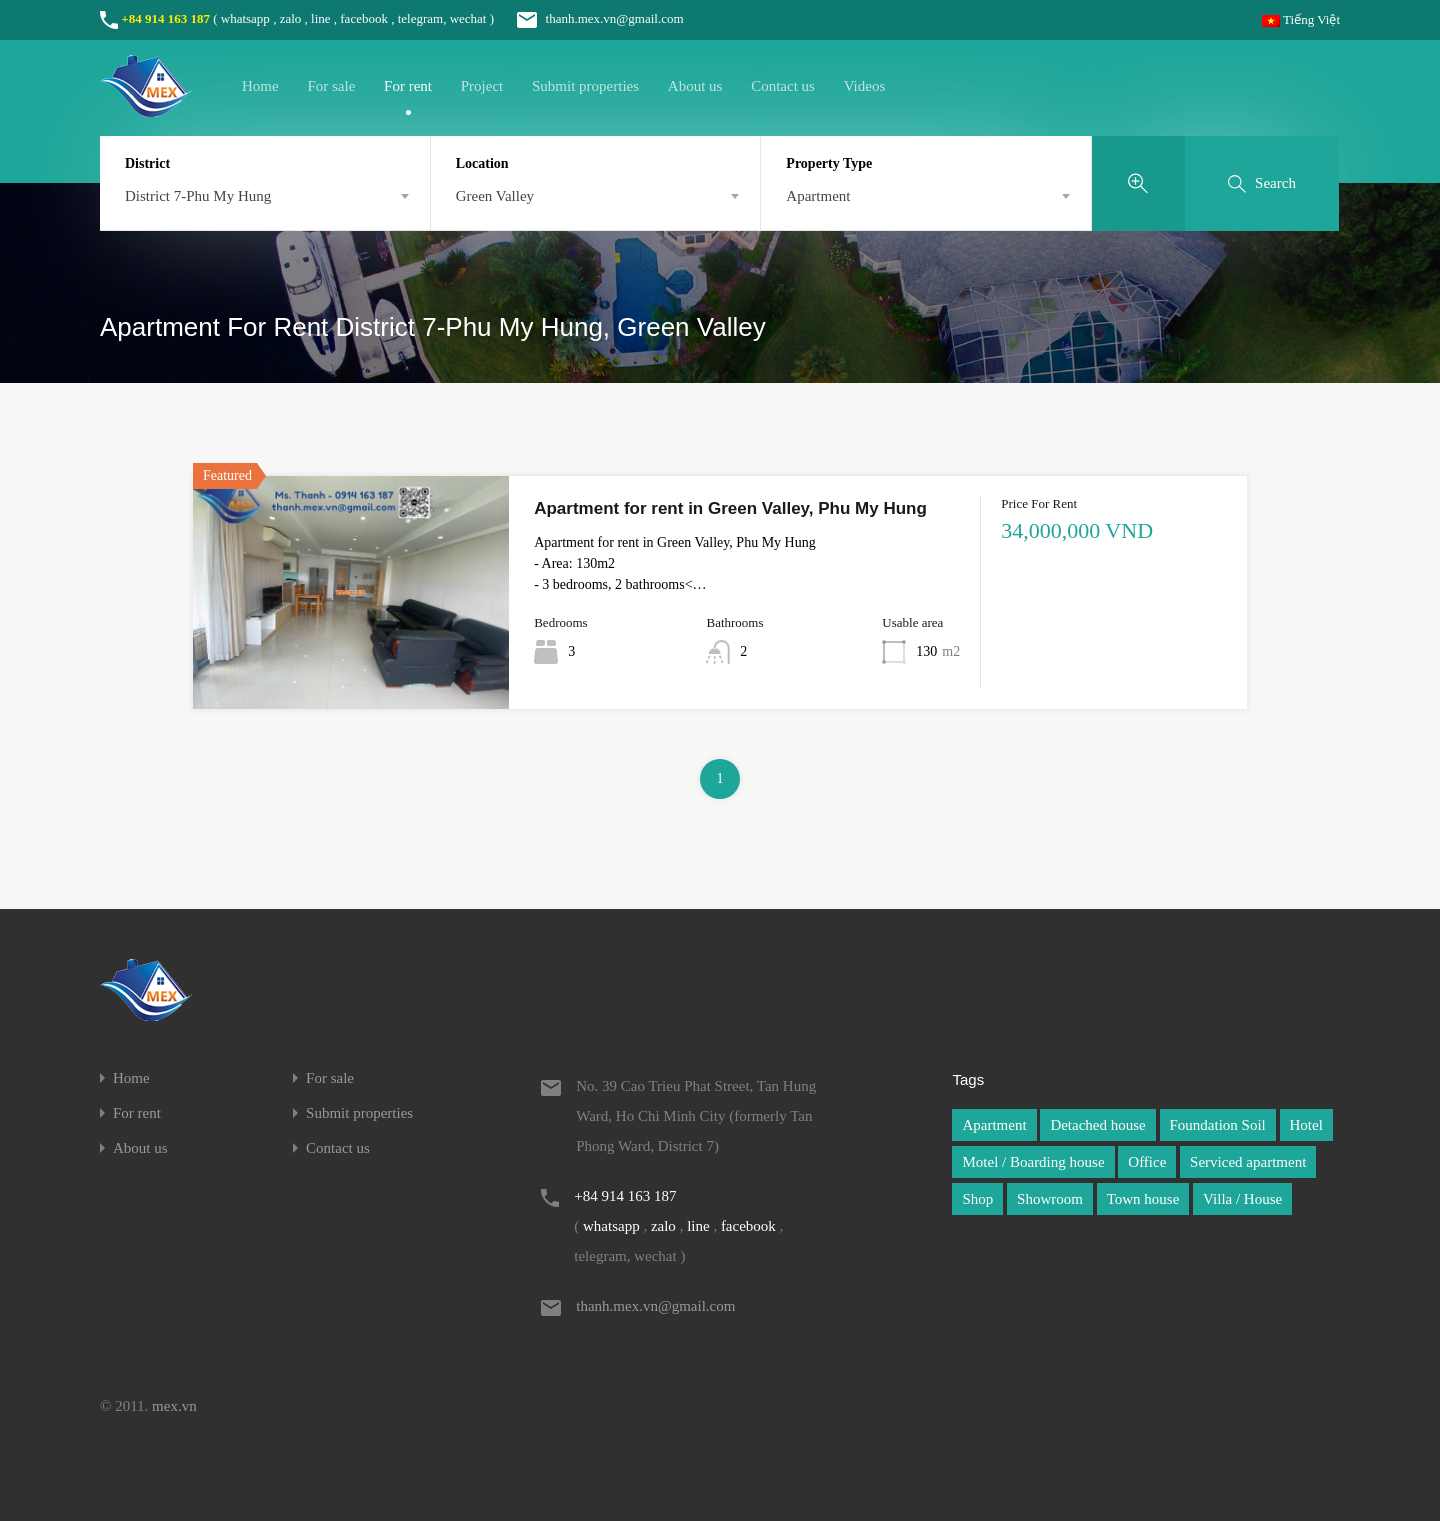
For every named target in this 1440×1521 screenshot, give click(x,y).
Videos (865, 86)
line (321, 18)
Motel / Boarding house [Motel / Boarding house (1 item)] (1033, 1162)
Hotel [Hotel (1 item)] (1306, 1125)
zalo (291, 18)
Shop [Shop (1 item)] (977, 1199)
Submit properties (585, 86)
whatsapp (245, 18)
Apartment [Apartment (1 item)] (994, 1125)
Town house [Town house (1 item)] (1143, 1199)
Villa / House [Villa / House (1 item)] (1242, 1199)
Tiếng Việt (1301, 19)
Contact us (783, 86)
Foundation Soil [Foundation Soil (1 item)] (1218, 1125)
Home (260, 86)
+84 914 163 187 (165, 18)
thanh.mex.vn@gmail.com (590, 18)
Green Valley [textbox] (495, 196)
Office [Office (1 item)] (1147, 1162)
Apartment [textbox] (818, 196)
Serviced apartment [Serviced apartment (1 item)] (1248, 1162)
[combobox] (265, 196)
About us (695, 86)
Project (482, 86)
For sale (331, 86)
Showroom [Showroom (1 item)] (1050, 1199)
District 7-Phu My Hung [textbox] (198, 196)
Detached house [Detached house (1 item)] (1097, 1125)
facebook (364, 18)
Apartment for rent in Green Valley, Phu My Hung (730, 508)
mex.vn (174, 1406)
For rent (408, 86)
